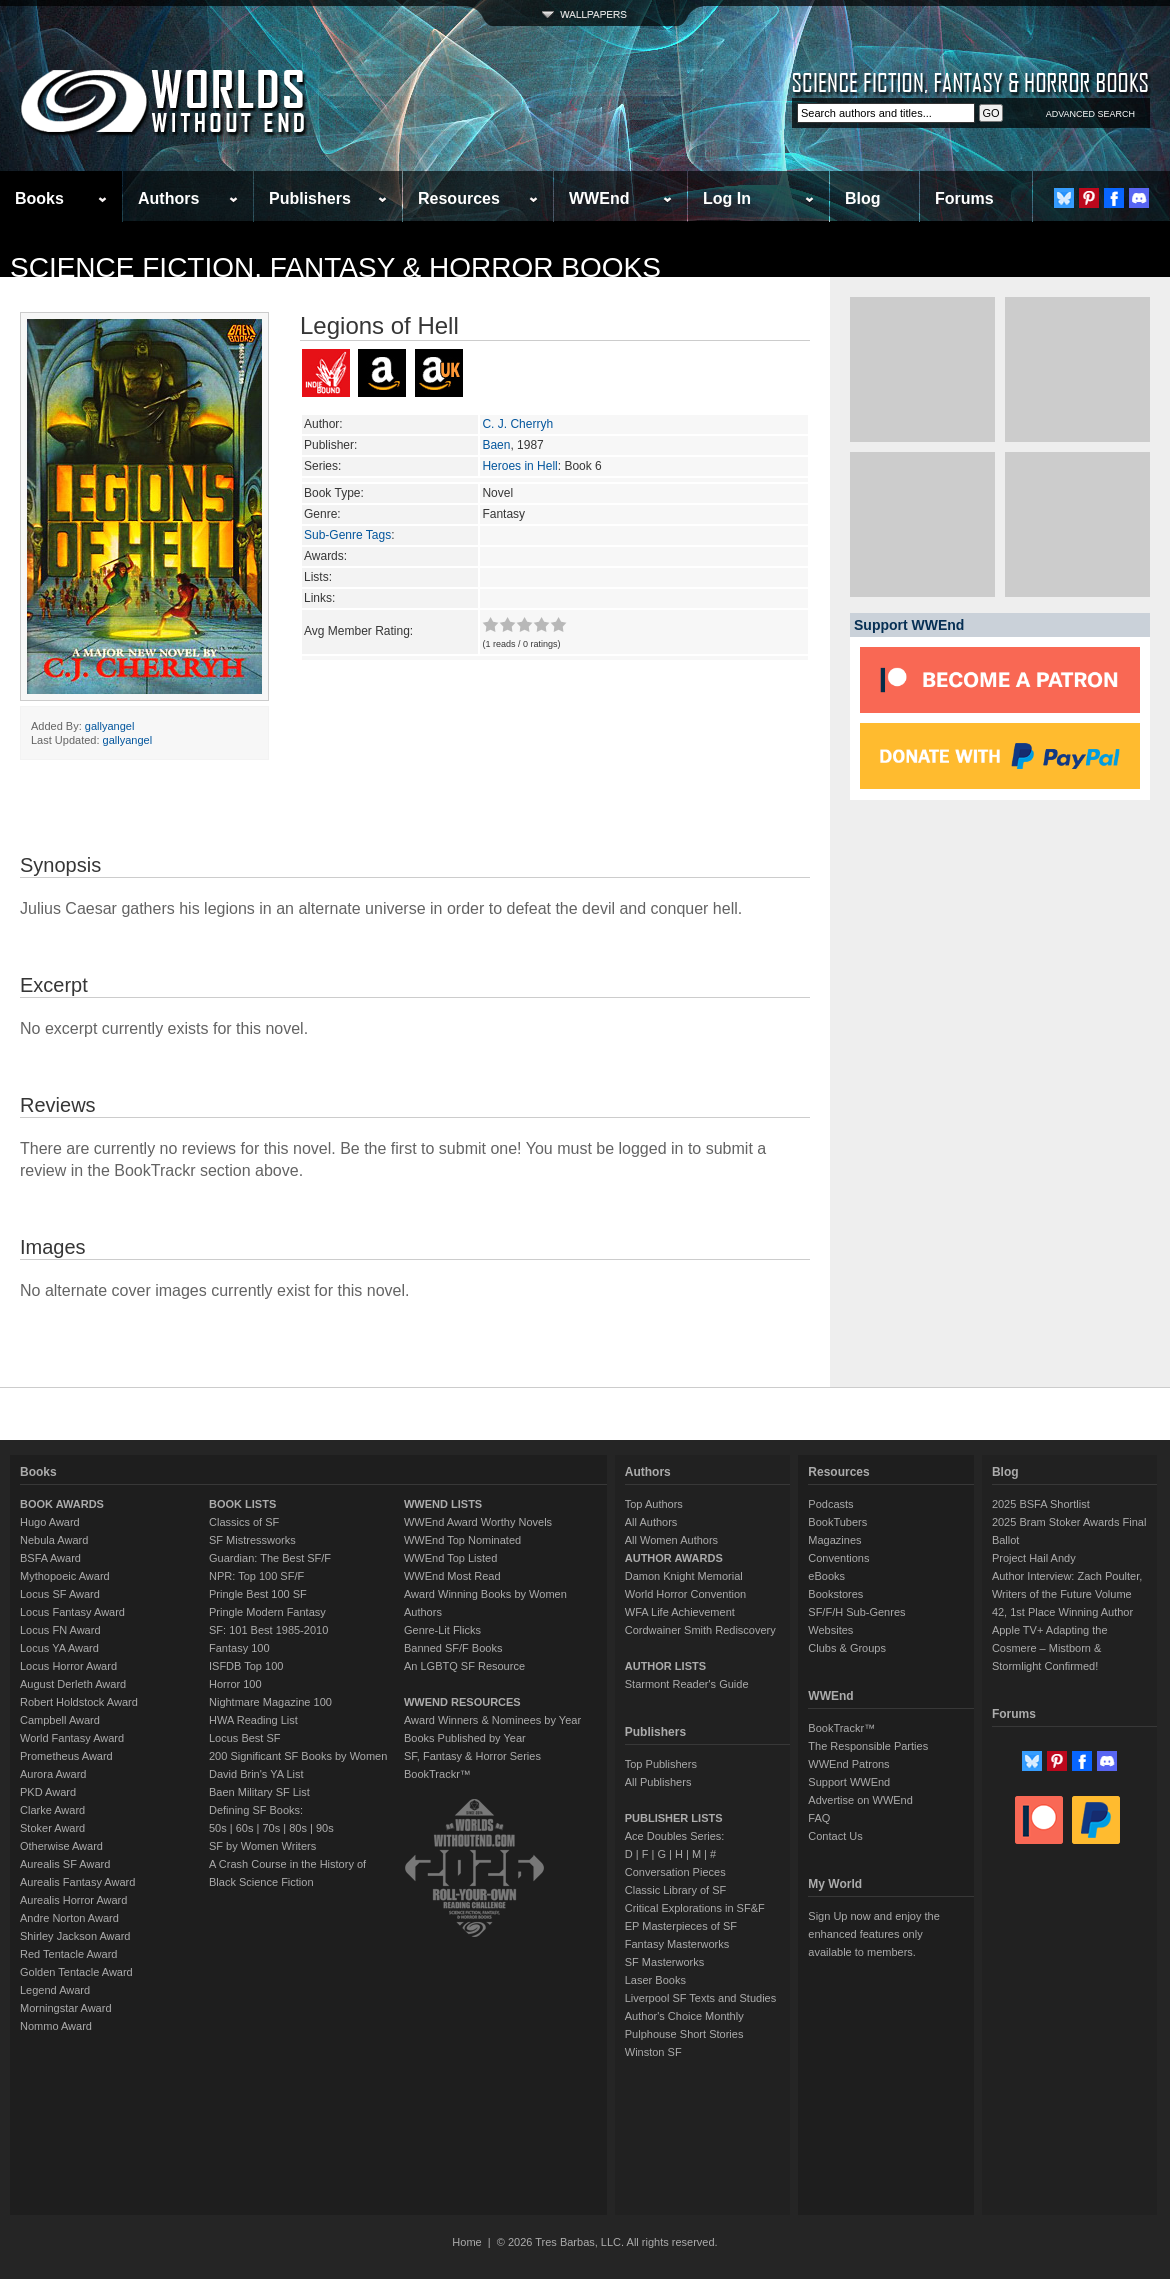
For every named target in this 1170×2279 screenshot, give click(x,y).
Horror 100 (235, 1684)
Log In (727, 198)
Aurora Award (53, 1774)
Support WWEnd (849, 1782)
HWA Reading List (253, 1720)
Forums (964, 198)
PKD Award (48, 1792)
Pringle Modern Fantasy (267, 1612)
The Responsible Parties (868, 1746)
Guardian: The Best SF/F (270, 1558)
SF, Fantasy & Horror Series (472, 1756)
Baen (496, 445)
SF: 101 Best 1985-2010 (268, 1630)
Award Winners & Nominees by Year (492, 1720)
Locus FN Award (60, 1630)
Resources (459, 198)
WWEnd (599, 198)
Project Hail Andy (1034, 1558)
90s (325, 1828)
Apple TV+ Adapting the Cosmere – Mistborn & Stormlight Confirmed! (1050, 1648)
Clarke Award (52, 1810)
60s (245, 1828)
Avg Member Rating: (358, 631)
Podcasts (830, 1504)
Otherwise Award (61, 1846)
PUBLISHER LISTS (674, 1818)
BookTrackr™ (437, 1774)
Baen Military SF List (259, 1792)
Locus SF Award (60, 1594)
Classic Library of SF (675, 1890)
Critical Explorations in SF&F (695, 1908)
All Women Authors (671, 1540)
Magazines (834, 1540)
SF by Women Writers (262, 1846)
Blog (863, 198)
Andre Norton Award (69, 1918)
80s (298, 1828)
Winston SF (653, 2052)
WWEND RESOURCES (462, 1702)
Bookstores (835, 1594)
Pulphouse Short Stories (684, 2034)
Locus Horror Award (68, 1666)
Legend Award (55, 1990)
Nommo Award (56, 2026)
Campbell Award (60, 1720)
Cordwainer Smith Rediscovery (700, 1630)
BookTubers (837, 1522)
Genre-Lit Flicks (442, 1630)
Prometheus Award (66, 1756)
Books (39, 198)
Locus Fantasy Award (72, 1612)
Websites (830, 1630)
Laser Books (655, 1980)
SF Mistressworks (252, 1540)
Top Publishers (661, 1764)
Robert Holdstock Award (79, 1702)
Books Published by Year (465, 1738)
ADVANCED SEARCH (1090, 114)
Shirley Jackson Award (75, 1936)
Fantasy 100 (239, 1648)
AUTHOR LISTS (665, 1666)
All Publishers (658, 1782)
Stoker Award (52, 1828)
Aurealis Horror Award (73, 1900)
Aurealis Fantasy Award (77, 1882)
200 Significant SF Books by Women (298, 1756)
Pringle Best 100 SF (258, 1594)
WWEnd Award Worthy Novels (478, 1522)
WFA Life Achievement (680, 1612)
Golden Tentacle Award (76, 1972)
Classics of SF (244, 1522)
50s (218, 1828)
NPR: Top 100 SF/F (256, 1576)
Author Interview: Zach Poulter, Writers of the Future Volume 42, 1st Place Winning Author (1067, 1594)
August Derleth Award (73, 1684)
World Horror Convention (685, 1594)
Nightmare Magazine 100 (270, 1702)
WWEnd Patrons (848, 1764)
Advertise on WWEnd (860, 1800)
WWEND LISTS (443, 1504)
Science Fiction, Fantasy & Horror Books (335, 267)
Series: (322, 466)
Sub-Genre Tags (347, 535)
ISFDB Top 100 (246, 1666)
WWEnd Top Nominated (462, 1540)
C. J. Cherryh (517, 424)
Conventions (838, 1558)
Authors (168, 198)
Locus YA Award (59, 1648)
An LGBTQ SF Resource (464, 1666)
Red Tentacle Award (68, 1954)
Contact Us (835, 1836)
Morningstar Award (66, 2008)
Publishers (310, 198)
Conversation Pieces (675, 1872)
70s (271, 1828)
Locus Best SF (245, 1738)
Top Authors (654, 1504)
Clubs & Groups (847, 1648)
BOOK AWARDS (62, 1504)
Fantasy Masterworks (677, 1944)
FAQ (819, 1818)
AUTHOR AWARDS (674, 1558)
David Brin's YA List (256, 1774)
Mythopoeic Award (65, 1576)
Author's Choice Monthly (684, 2016)
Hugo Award (50, 1522)
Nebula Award (54, 1540)
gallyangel (110, 726)
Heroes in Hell (519, 466)
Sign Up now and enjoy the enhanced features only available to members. (873, 1934)
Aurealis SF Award (65, 1864)
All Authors (651, 1522)
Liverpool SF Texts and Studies (700, 1998)
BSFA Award (50, 1558)
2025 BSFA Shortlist (1041, 1504)
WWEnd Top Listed (450, 1558)
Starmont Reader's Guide (687, 1684)
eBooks (826, 1576)
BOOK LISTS (242, 1504)
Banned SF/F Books (453, 1648)
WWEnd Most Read (452, 1576)
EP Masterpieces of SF (681, 1926)
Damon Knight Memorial (684, 1576)
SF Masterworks (664, 1962)
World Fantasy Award (72, 1738)
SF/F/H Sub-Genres (856, 1612)
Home (466, 2242)
